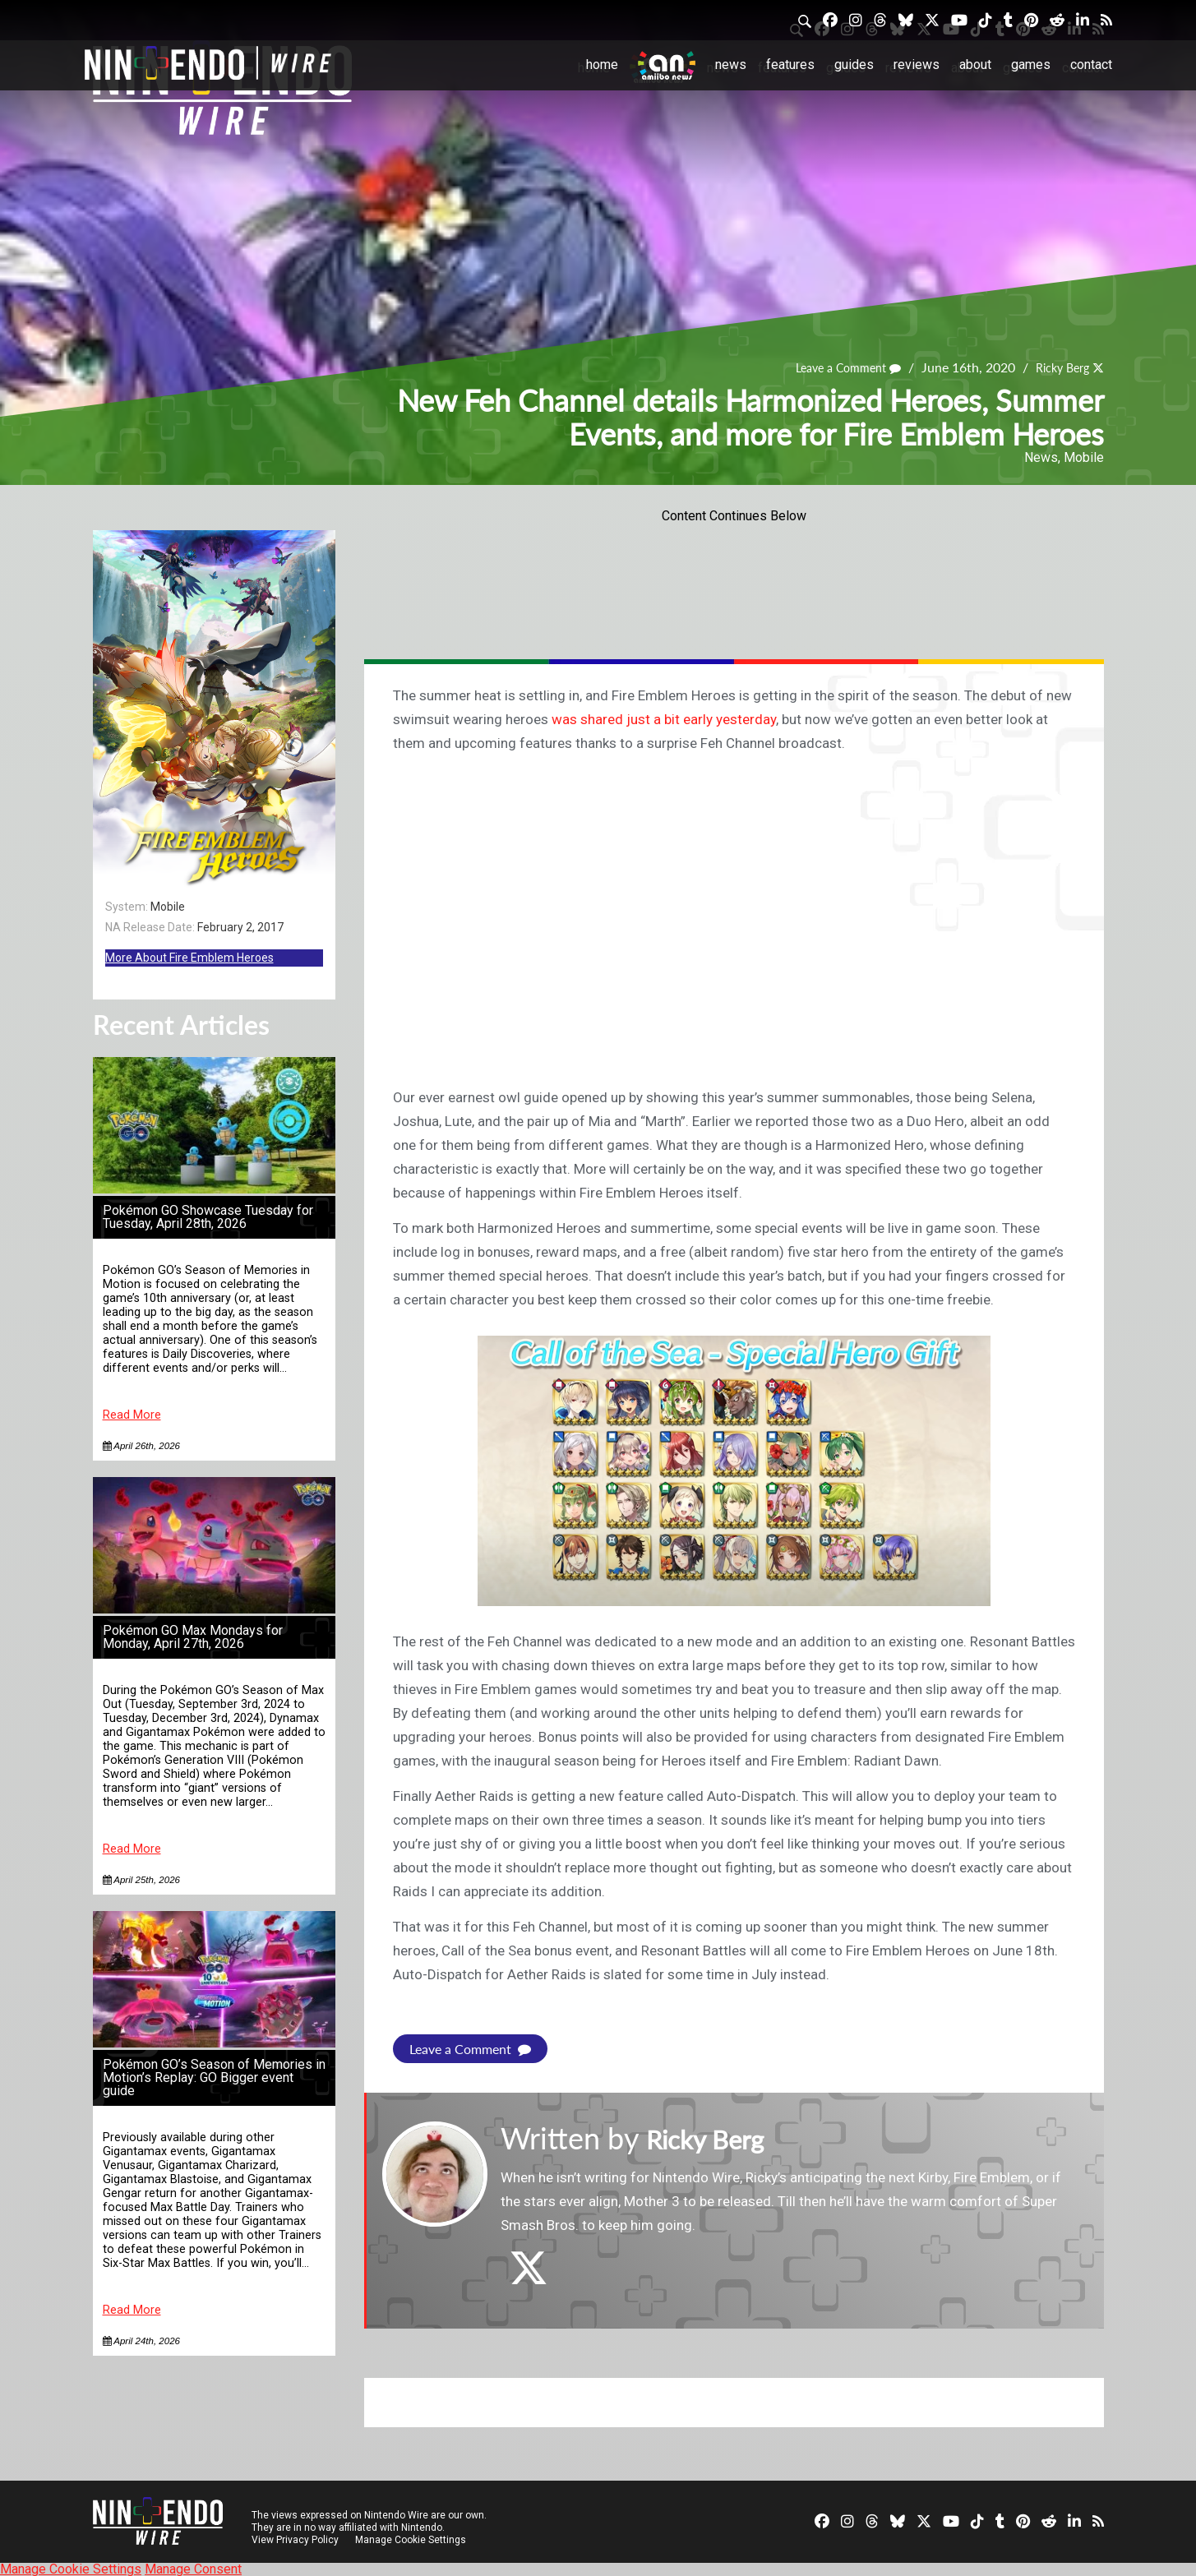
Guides (854, 64)
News (730, 64)
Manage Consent (193, 2568)
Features (790, 64)
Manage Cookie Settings (413, 2539)
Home (602, 64)
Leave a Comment (832, 368)
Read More (132, 1415)
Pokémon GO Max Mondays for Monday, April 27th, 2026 (193, 1637)
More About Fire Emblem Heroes (189, 957)
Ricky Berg (1057, 368)
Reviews (917, 64)
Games (1031, 64)
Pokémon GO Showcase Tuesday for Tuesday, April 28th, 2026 (208, 1217)
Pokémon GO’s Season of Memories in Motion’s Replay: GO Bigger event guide (214, 2077)
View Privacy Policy (295, 2539)
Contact (1091, 64)
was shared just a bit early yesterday (664, 719)
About (975, 64)
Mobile (1084, 457)
